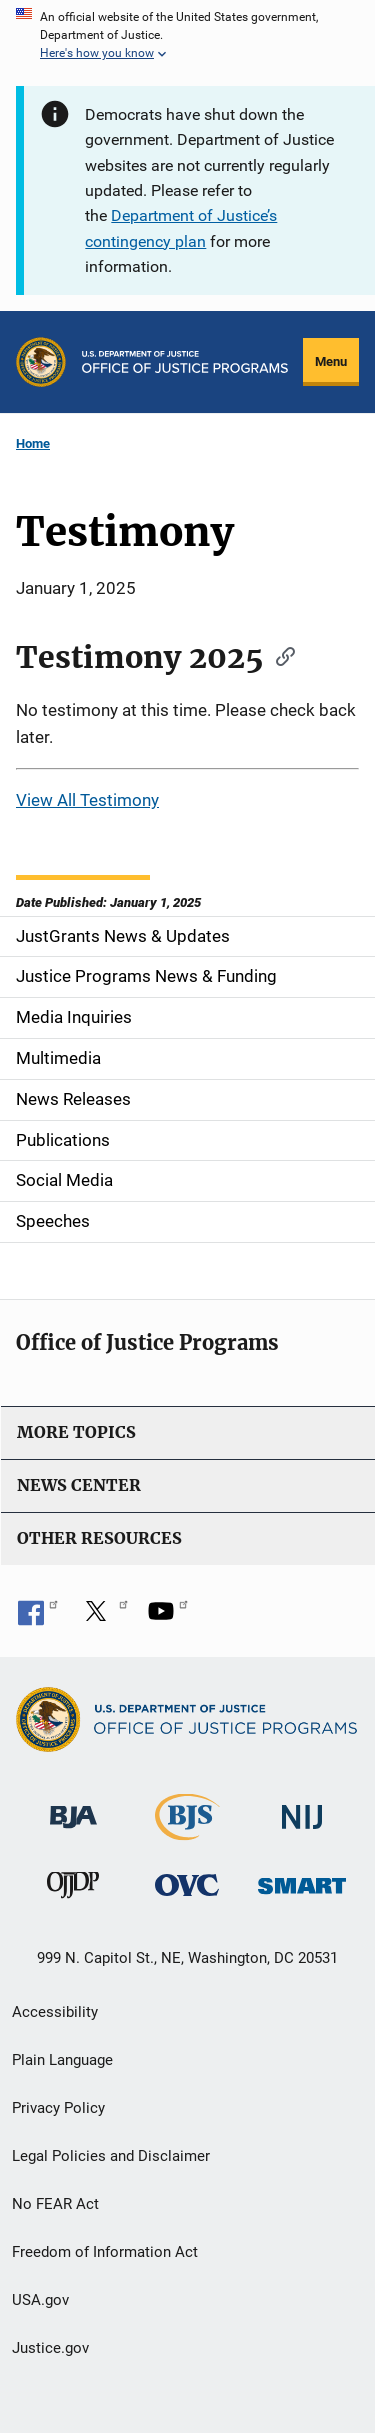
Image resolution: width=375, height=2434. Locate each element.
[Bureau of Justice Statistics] (187, 1831)
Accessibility (55, 2012)
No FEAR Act (55, 2204)
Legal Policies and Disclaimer (111, 2156)
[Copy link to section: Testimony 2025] (279, 655)
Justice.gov (50, 2348)
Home (33, 443)
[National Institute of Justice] (302, 1808)
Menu (331, 361)
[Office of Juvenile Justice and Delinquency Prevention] (73, 1889)
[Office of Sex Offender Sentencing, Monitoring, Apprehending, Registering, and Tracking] (302, 1880)
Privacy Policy (58, 2108)
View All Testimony (87, 800)
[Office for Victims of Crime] (187, 1884)
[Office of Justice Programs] (41, 362)
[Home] (185, 362)
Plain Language (62, 2060)
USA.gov (40, 2300)
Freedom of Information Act (105, 2252)
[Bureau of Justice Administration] (73, 1807)
